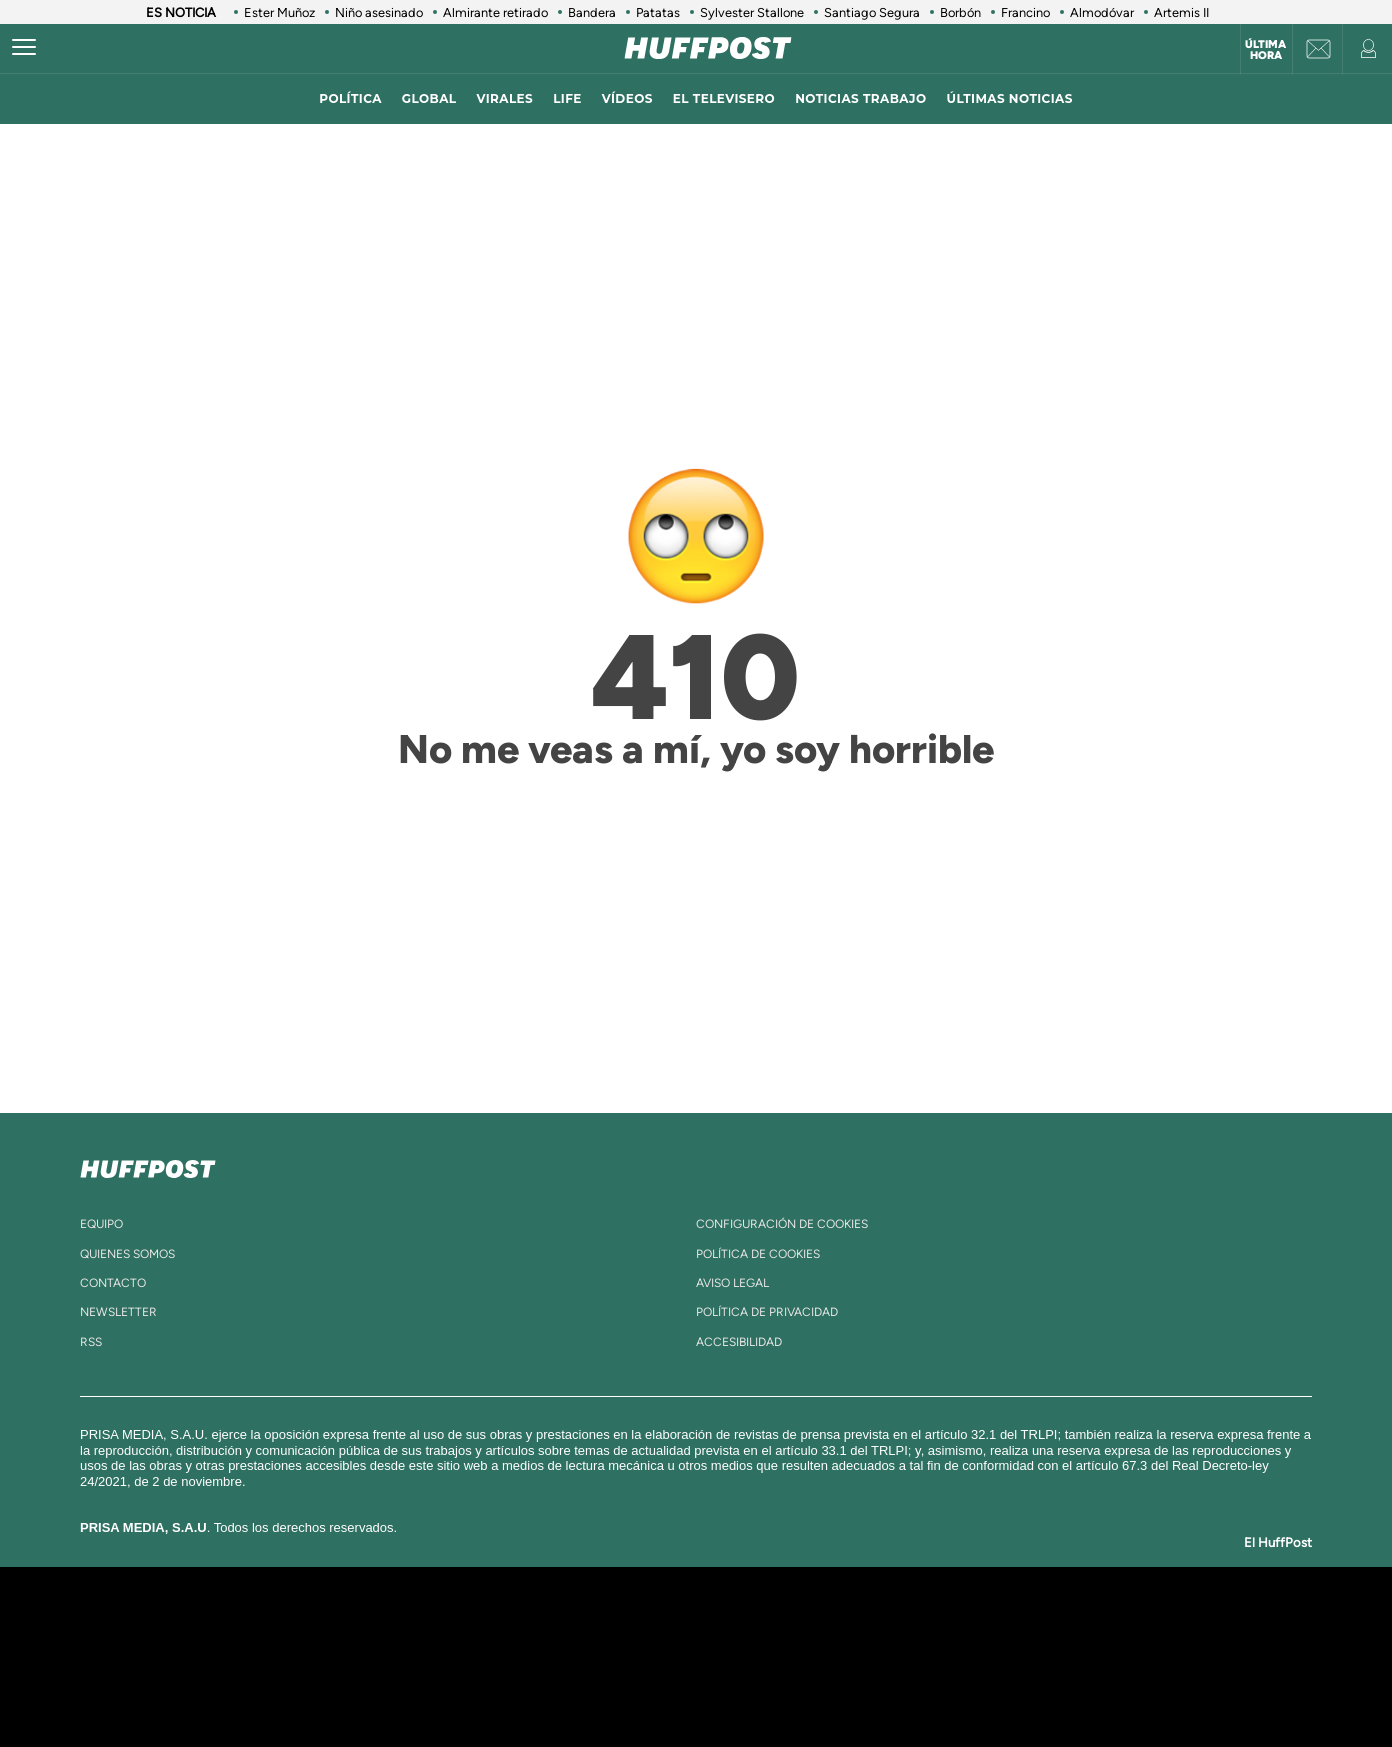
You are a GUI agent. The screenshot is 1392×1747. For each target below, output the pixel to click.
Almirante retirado (495, 12)
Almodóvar (1102, 12)
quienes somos (127, 1254)
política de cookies (758, 1254)
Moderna (553, 1686)
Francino (1025, 12)
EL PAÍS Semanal (888, 1656)
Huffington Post (494, 1656)
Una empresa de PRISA (290, 1642)
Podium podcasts (652, 1686)
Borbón (960, 12)
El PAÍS (467, 1626)
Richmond (455, 1686)
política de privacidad (767, 1312)
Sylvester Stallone (752, 12)
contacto (113, 1283)
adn (978, 1626)
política (350, 98)
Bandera (592, 12)
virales (504, 98)
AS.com (912, 1626)
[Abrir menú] (24, 48)
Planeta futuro (962, 1656)
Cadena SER (849, 1626)
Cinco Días (739, 1656)
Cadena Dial (815, 1656)
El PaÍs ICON (738, 1686)
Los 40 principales (563, 1626)
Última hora (1265, 50)
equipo (101, 1224)
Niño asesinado (379, 12)
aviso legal (732, 1283)
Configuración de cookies (782, 1224)
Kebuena (1034, 1656)
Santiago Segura (872, 12)
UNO (605, 1656)
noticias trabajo (860, 98)
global (429, 98)
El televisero (724, 98)
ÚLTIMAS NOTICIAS (1010, 98)
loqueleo (910, 1686)
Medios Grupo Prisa (289, 1691)
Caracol (1052, 1626)
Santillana (657, 1626)
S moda (821, 1686)
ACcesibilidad (739, 1342)
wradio (662, 1656)
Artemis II (1181, 12)
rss (91, 1342)
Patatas (658, 12)
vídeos (627, 98)
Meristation (1006, 1686)
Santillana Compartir (763, 1626)
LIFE (567, 98)
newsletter (118, 1312)
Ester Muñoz (279, 12)
